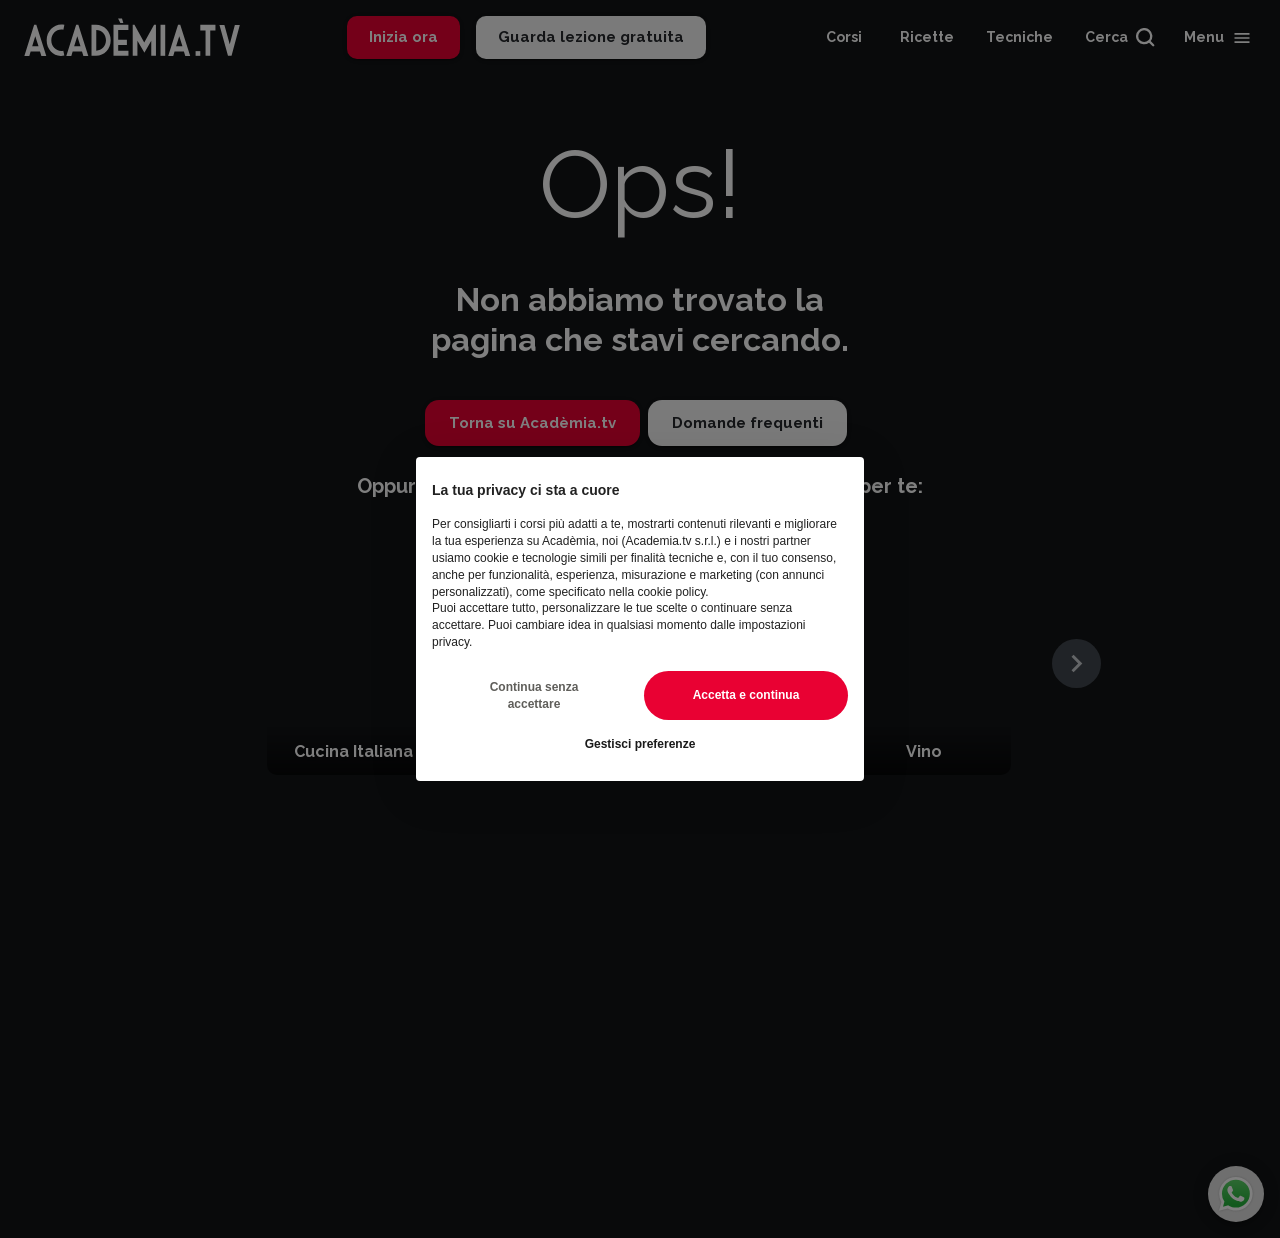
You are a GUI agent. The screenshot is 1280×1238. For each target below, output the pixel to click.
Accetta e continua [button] (746, 695)
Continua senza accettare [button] (534, 695)
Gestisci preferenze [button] (640, 744)
